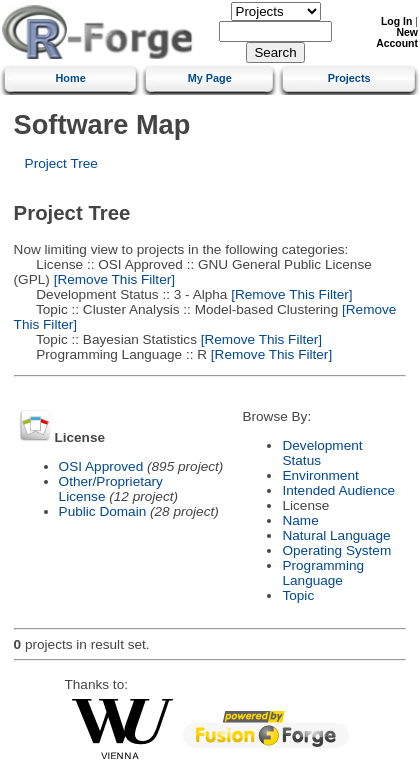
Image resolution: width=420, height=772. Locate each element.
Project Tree (61, 163)
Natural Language (336, 535)
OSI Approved (101, 466)
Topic (298, 595)
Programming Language (323, 573)
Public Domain (103, 511)
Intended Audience (338, 490)
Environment (320, 475)
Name (300, 520)
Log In (396, 21)
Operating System (336, 550)
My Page (210, 78)
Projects (349, 78)
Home (71, 78)
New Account (397, 38)
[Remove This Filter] (112, 279)
